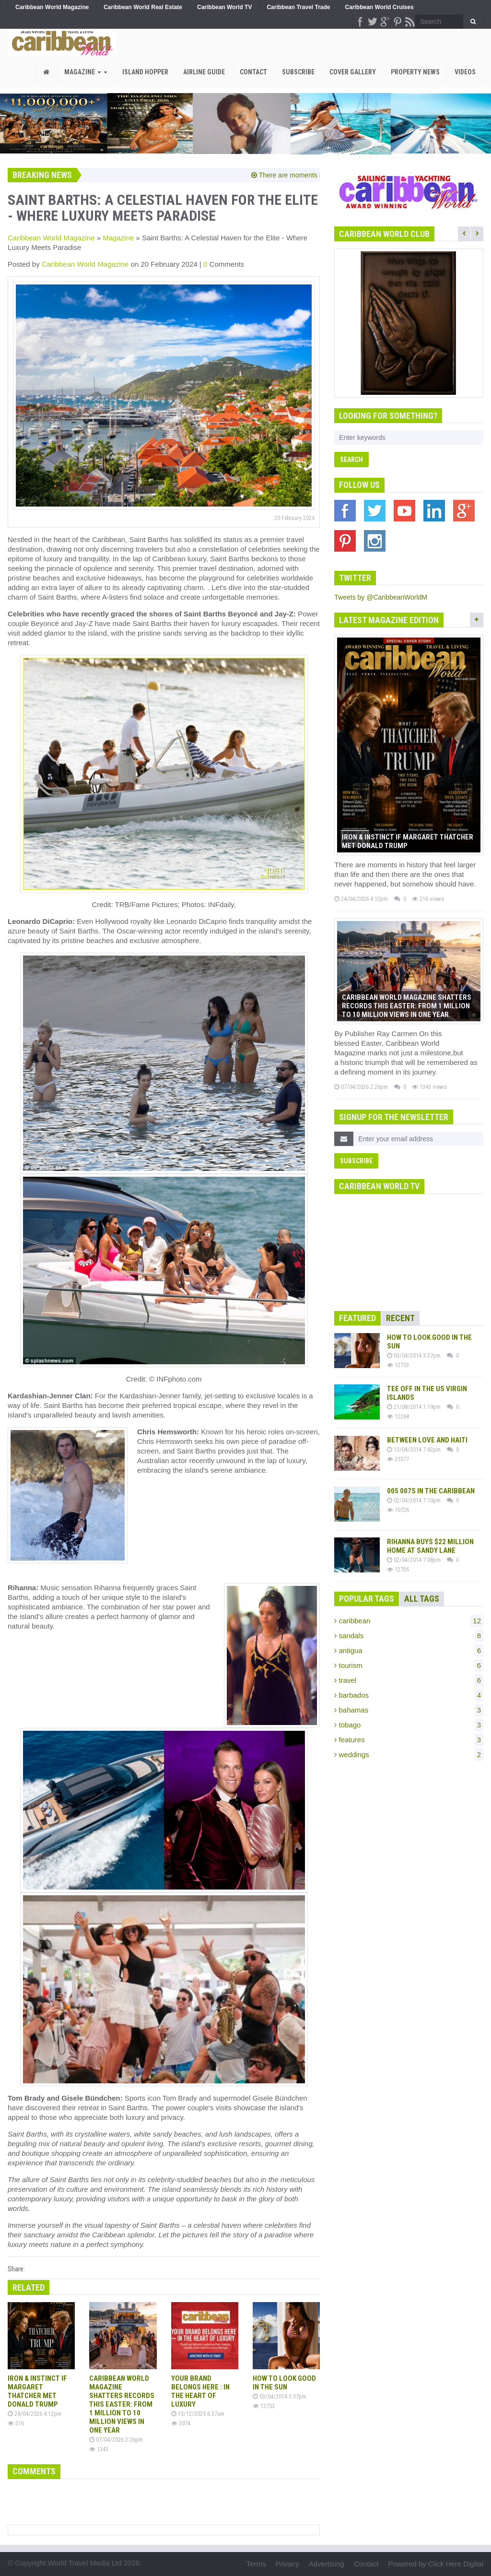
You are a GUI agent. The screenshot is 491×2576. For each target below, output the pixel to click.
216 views (428, 899)
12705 (398, 1569)
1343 (98, 2449)
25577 (398, 1459)
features (408, 1740)
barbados (408, 1695)
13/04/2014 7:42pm (414, 1449)
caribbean (408, 1621)
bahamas (408, 1710)
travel (408, 1680)
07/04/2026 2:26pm (116, 2439)
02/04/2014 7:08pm (414, 1560)
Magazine (85, 72)
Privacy (287, 2564)
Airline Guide (204, 72)
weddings (408, 1755)
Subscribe (298, 72)
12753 (264, 2406)
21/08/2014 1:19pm (414, 1407)
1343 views (429, 1087)
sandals (408, 1636)
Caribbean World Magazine (51, 238)
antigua (408, 1650)
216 (16, 2423)
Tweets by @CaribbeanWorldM (380, 597)
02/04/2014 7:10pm (414, 1500)
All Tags (421, 1599)
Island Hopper (145, 72)
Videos (465, 72)
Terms (256, 2564)
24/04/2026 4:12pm (34, 2414)
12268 (398, 1416)
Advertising (326, 2564)
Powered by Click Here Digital (435, 2564)
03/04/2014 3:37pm (279, 2396)
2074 (180, 2423)
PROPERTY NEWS (415, 72)
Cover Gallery (352, 72)
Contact (253, 72)
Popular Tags (366, 1599)
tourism (408, 1665)
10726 (398, 1510)
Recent (400, 1318)
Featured (357, 1318)
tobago (408, 1725)
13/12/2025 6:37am (197, 2414)
